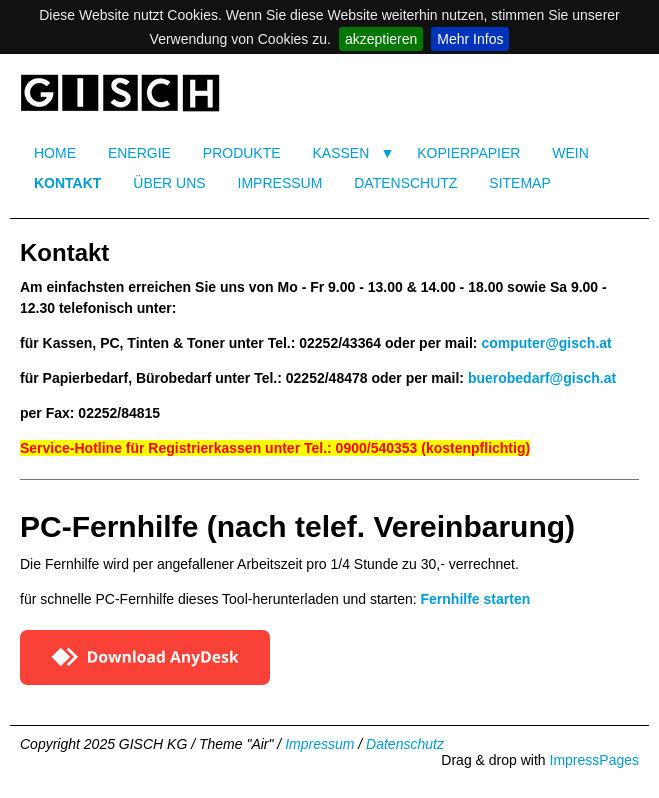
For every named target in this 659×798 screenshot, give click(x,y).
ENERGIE (139, 153)
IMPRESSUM (280, 183)
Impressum (319, 744)
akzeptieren (381, 39)
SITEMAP (519, 183)
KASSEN (340, 153)
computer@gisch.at (546, 343)
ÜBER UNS (169, 183)
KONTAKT (67, 183)
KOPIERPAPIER (468, 153)
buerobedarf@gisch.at (542, 378)
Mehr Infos (470, 39)
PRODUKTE (242, 153)
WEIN (570, 153)
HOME (55, 153)
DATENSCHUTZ (405, 183)
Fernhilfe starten (476, 599)
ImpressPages (594, 760)
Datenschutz (405, 744)
